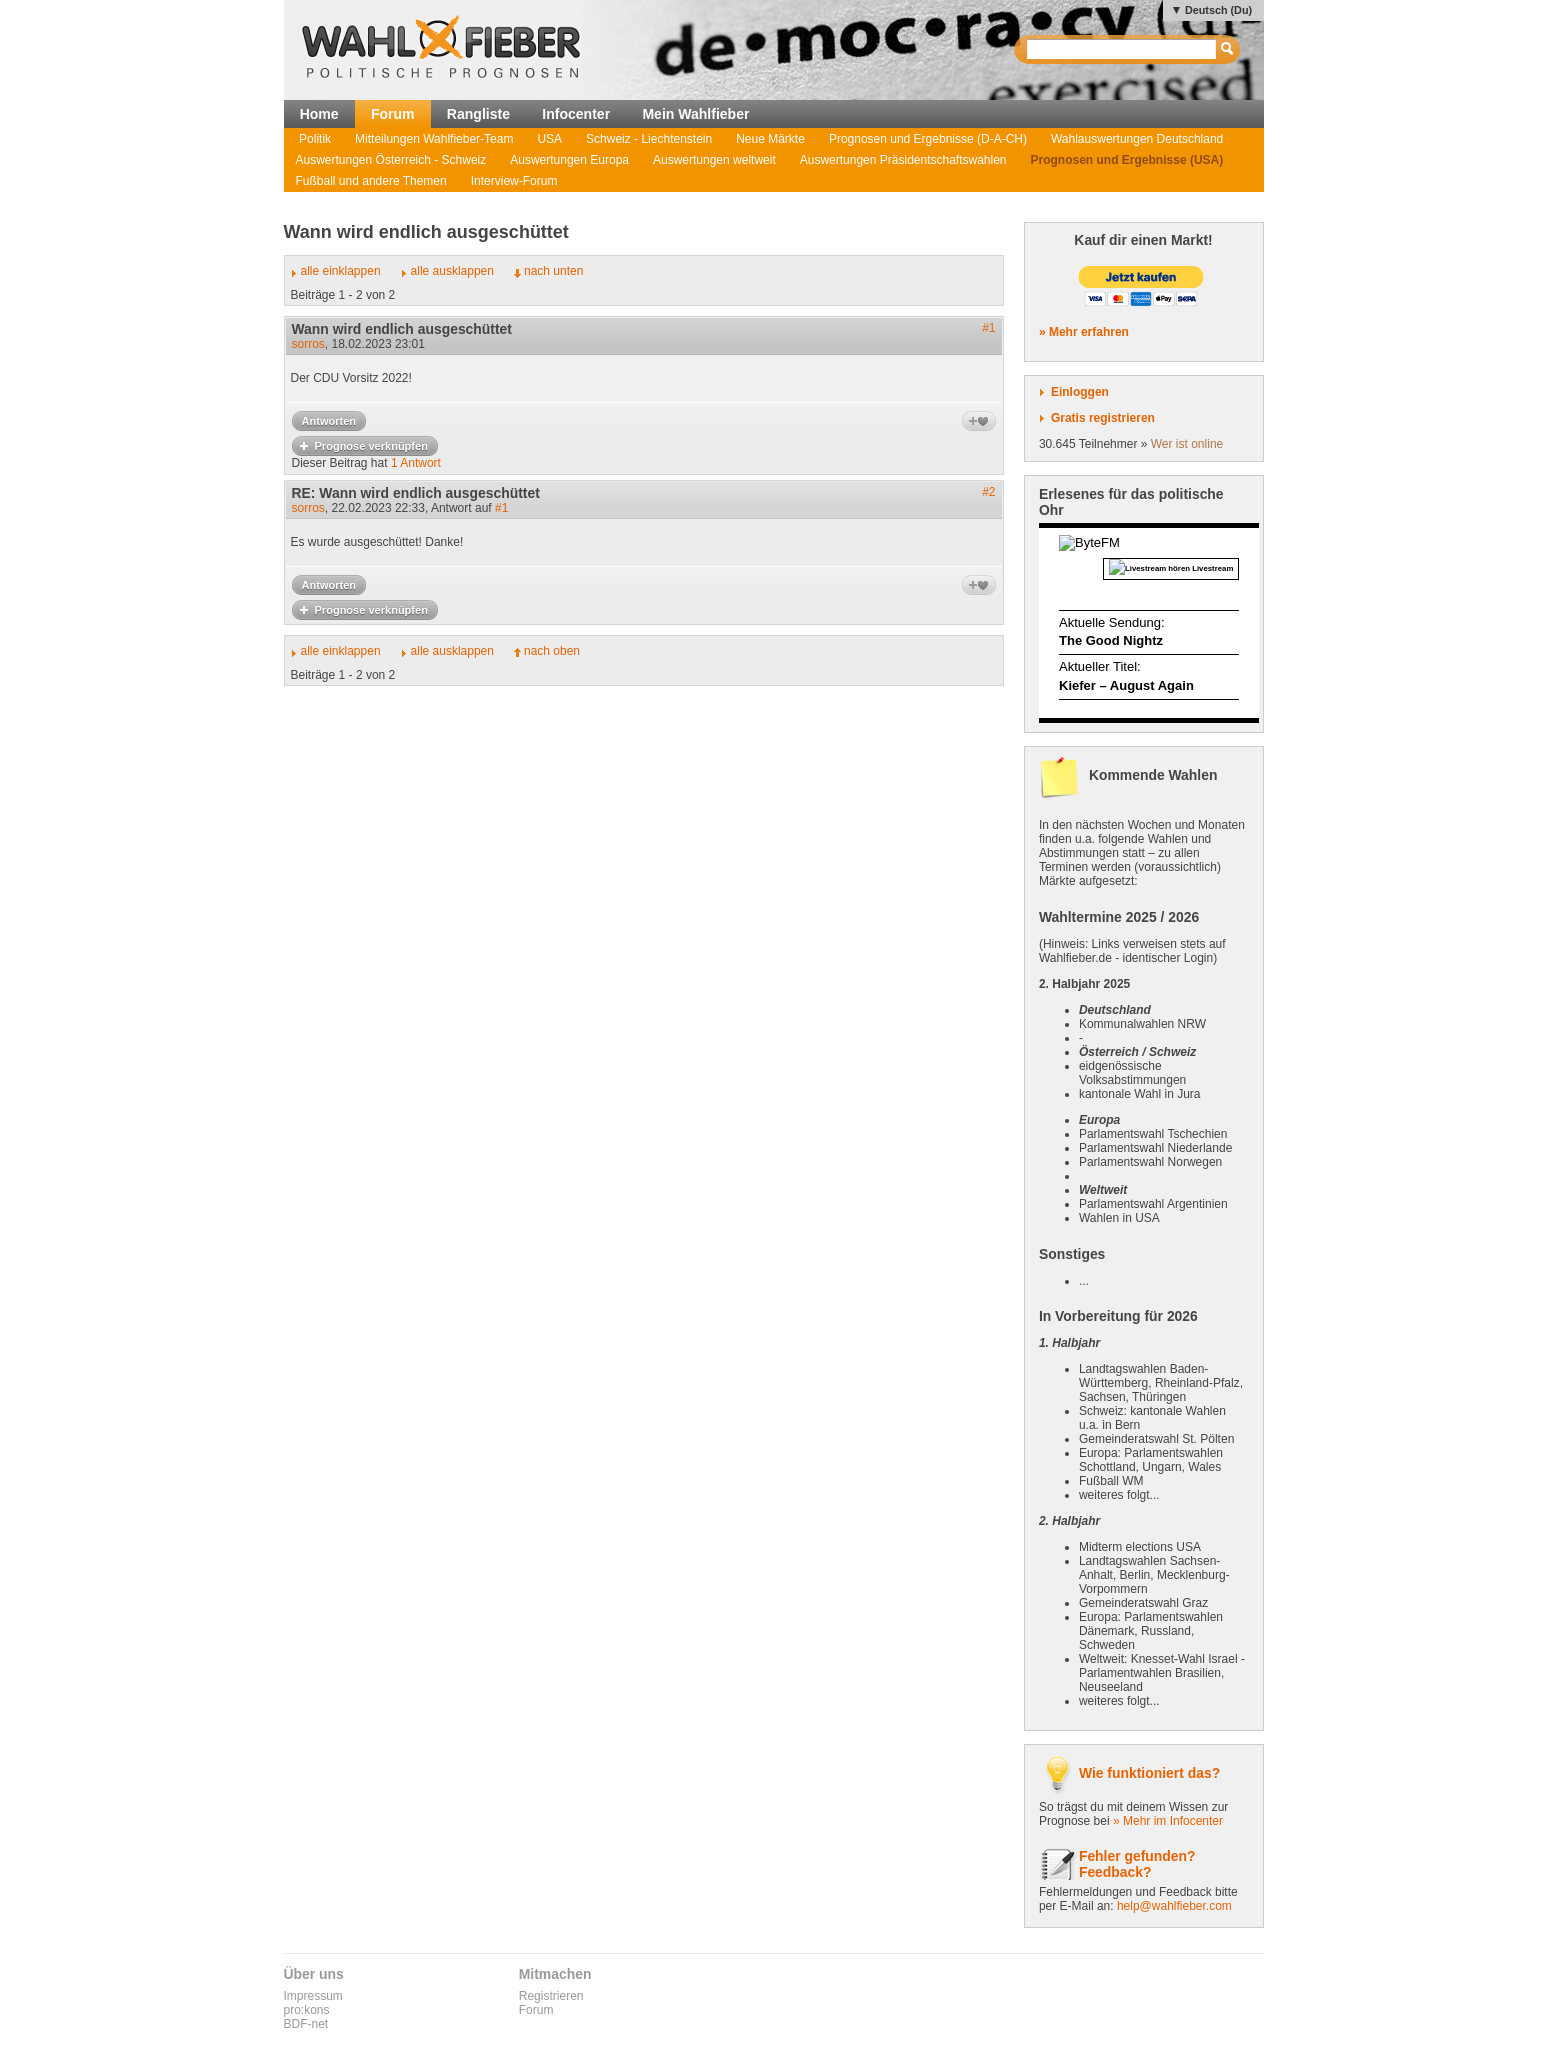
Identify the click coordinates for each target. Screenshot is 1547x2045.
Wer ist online (1187, 444)
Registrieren (551, 1996)
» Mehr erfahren (1084, 332)
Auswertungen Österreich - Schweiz (391, 160)
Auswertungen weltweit (714, 160)
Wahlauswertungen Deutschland (1137, 139)
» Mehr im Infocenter (1168, 1821)
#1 (988, 328)
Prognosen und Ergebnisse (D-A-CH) (928, 139)
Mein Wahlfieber (695, 114)
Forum (393, 114)
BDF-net (306, 2024)
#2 (988, 492)
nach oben (552, 651)
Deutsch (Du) (1218, 10)
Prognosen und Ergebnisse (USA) (1127, 160)
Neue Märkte (770, 139)
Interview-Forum (514, 181)
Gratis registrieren (1103, 418)
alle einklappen (341, 271)
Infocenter (576, 114)
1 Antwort (416, 463)
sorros (308, 344)
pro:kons (307, 2010)
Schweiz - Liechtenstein (649, 139)
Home (319, 114)
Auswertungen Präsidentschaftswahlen (903, 160)
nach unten (553, 271)
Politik (315, 139)
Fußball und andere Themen (371, 181)
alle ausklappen (452, 271)
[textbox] (1122, 49)
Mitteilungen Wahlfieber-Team (434, 139)
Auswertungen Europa (569, 160)
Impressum (313, 1996)
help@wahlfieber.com (1174, 1906)
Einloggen (1080, 392)
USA (549, 139)
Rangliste (478, 114)
